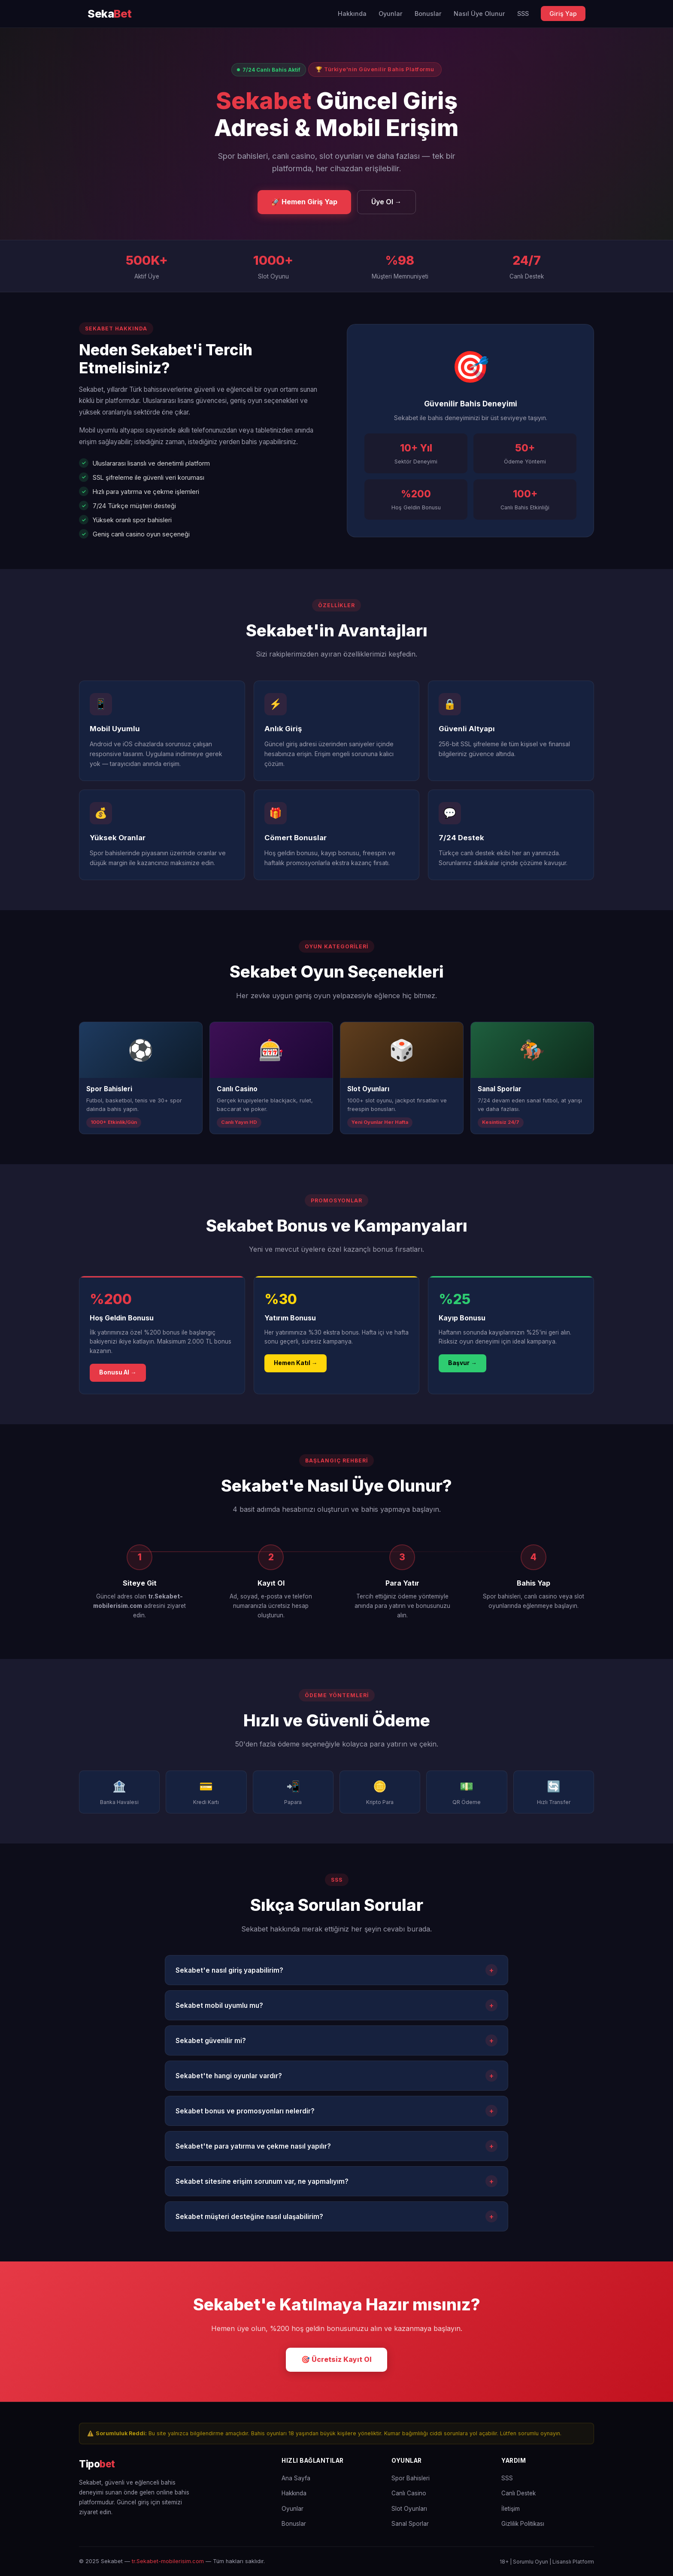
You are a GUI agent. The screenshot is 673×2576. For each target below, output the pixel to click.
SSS (523, 13)
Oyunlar (391, 13)
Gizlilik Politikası (522, 2523)
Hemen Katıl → (296, 1362)
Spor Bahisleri (410, 2478)
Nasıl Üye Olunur (479, 13)
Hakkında (352, 13)
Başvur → (462, 1362)
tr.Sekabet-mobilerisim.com (168, 2561)
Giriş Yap (563, 13)
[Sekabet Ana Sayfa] (110, 14)
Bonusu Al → (117, 1372)
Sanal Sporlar (410, 2523)
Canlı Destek (518, 2493)
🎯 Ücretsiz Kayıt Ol (336, 2359)
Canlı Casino (408, 2493)
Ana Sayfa (296, 2478)
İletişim (510, 2508)
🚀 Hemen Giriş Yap (304, 201)
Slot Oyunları (409, 2508)
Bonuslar (428, 13)
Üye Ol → (386, 201)
